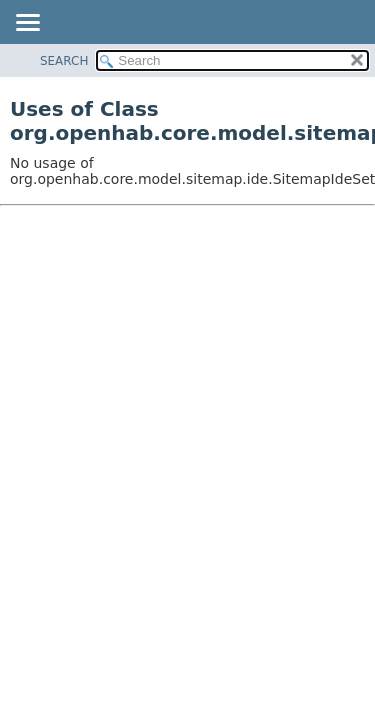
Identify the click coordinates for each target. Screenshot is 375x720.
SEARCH (64, 61)
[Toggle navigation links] (27, 24)
